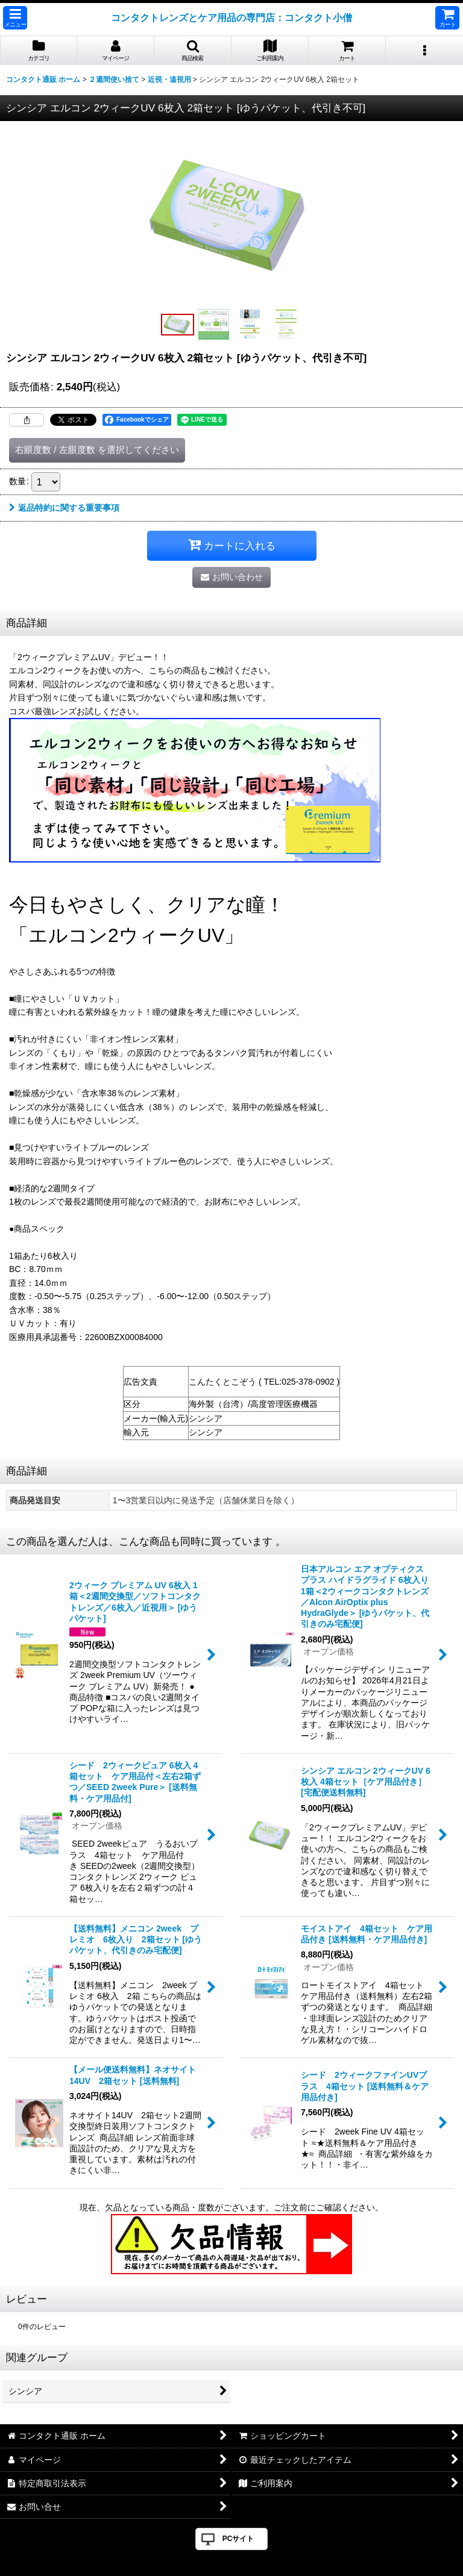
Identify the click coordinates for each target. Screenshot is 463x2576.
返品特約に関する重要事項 (64, 508)
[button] (15, 18)
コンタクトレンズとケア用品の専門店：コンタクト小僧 (231, 17)
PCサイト (238, 2538)
